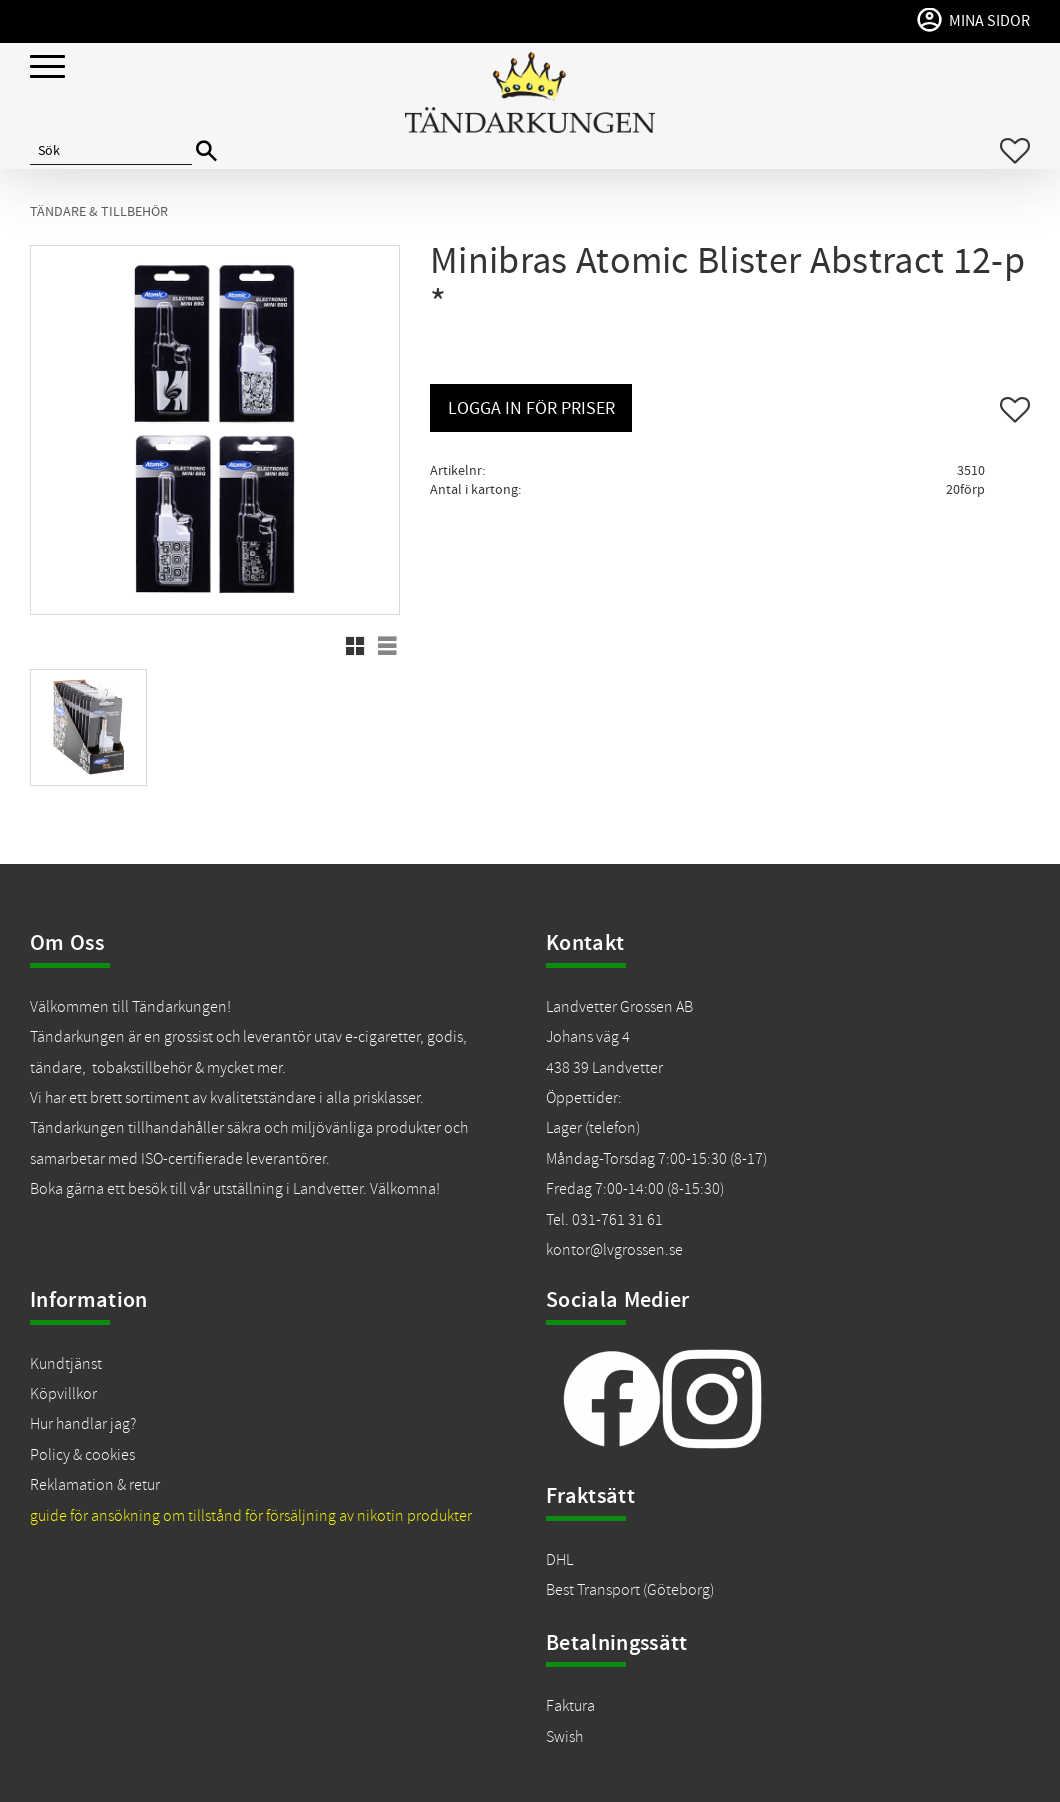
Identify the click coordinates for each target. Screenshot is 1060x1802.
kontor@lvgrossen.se (614, 1250)
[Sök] (206, 151)
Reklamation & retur (95, 1485)
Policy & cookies (82, 1455)
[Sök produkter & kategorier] (111, 151)
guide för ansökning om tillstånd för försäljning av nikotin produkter (251, 1516)
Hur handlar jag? (83, 1424)
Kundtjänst (66, 1364)
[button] (47, 67)
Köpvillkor (63, 1394)
